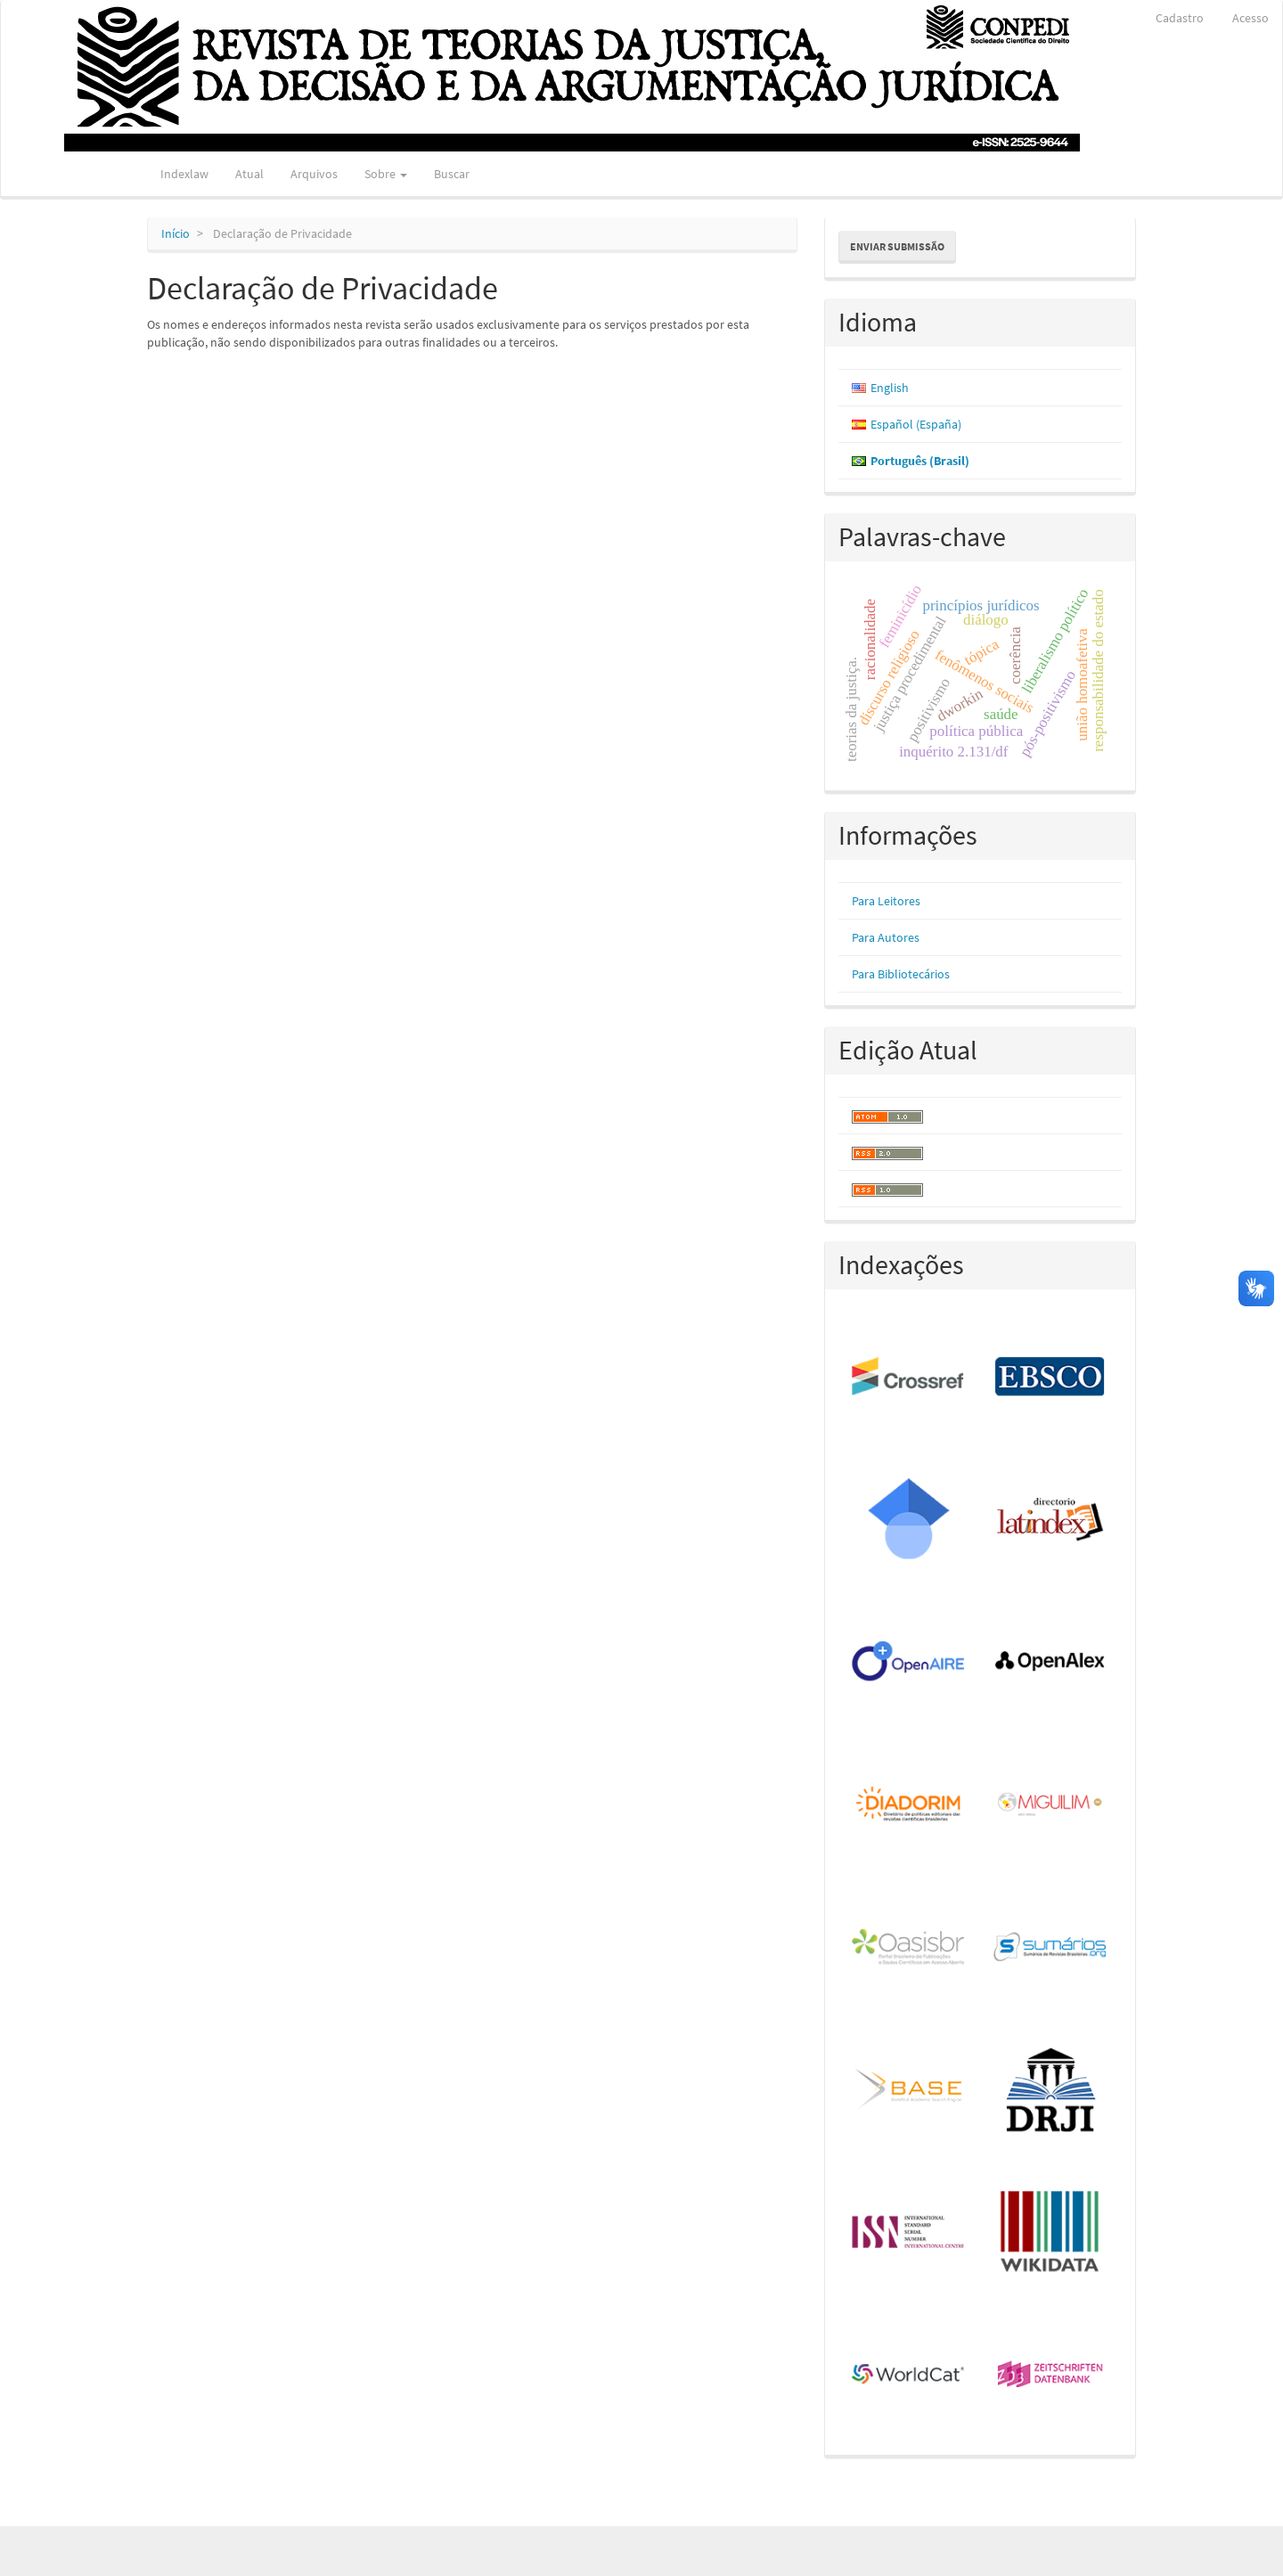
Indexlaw (184, 174)
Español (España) (915, 424)
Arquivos (314, 174)
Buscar (452, 174)
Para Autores (885, 937)
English (889, 388)
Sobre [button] (385, 174)
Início (175, 233)
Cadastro (1180, 18)
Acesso (1250, 18)
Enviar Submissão (897, 246)
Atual (249, 174)
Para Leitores (886, 901)
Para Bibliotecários (901, 974)
